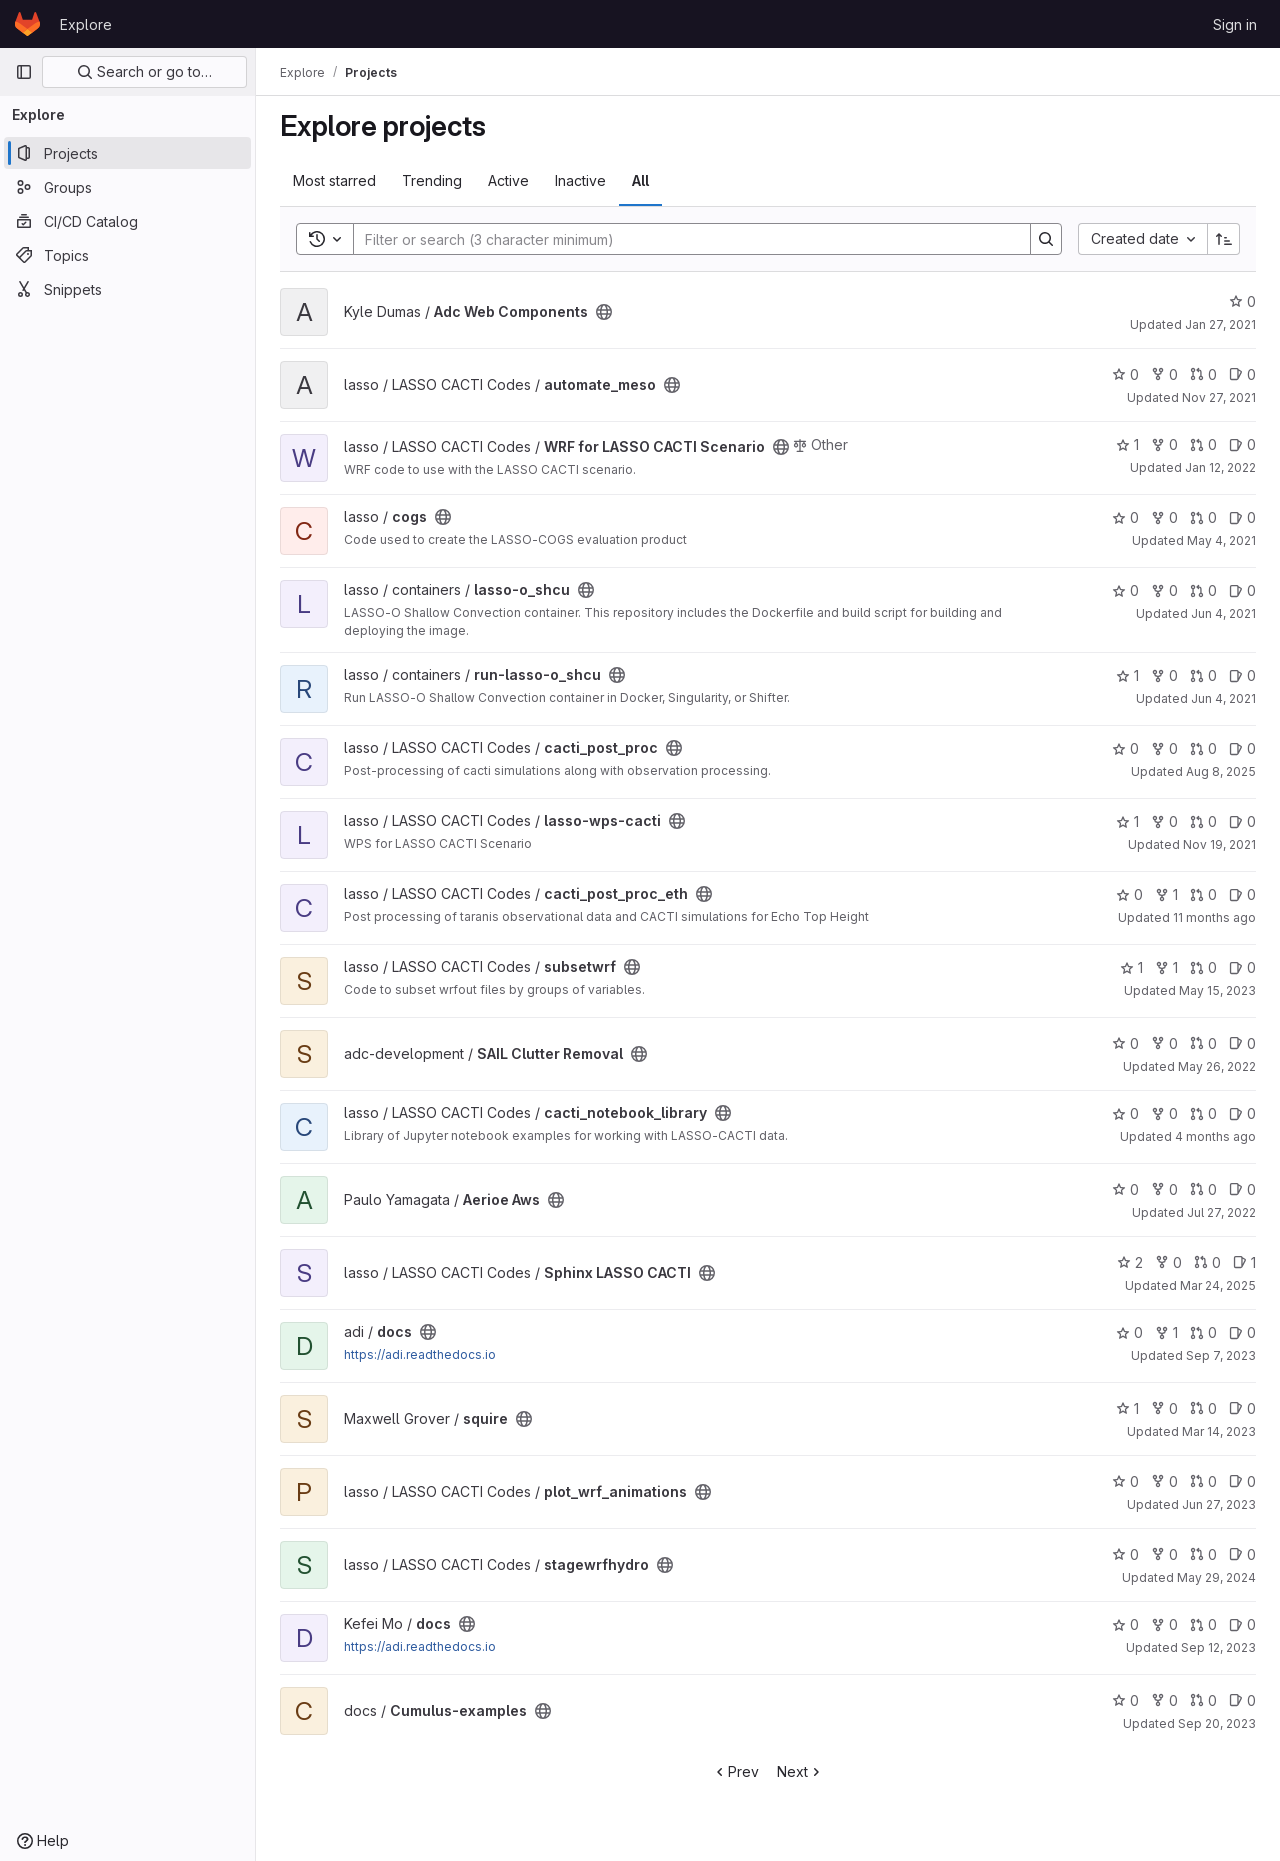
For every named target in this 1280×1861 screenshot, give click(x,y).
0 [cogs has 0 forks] (1164, 517)
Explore (86, 24)
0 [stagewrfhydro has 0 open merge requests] (1203, 1554)
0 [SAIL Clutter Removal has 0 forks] (1164, 1043)
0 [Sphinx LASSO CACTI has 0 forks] (1168, 1262)
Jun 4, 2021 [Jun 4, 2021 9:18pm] (1223, 698)
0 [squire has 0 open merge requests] (1203, 1408)
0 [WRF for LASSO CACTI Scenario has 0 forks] (1164, 444)
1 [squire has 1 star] (1127, 1408)
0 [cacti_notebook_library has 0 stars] (1125, 1113)
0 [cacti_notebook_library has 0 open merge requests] (1203, 1113)
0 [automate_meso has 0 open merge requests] (1203, 374)
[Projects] (127, 153)
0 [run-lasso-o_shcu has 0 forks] (1164, 675)
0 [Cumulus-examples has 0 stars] (1125, 1700)
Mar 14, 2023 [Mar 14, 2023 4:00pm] (1219, 1431)
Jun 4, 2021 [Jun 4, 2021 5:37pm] (1223, 613)
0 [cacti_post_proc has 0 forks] (1164, 748)
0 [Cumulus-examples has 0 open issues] (1242, 1700)
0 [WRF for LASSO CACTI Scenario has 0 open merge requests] (1203, 444)
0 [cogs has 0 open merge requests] (1203, 517)
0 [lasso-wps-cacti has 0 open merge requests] (1203, 821)
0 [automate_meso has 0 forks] (1164, 374)
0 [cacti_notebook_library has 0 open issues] (1242, 1113)
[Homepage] (27, 24)
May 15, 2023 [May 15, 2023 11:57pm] (1217, 990)
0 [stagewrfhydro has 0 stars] (1125, 1554)
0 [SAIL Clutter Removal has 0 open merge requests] (1203, 1043)
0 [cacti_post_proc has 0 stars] (1125, 748)
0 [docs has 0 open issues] (1242, 1332)
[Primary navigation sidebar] (24, 72)
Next (800, 1771)
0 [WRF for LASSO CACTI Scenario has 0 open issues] (1242, 444)
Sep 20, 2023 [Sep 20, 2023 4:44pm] (1217, 1723)
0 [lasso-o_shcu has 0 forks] (1164, 590)
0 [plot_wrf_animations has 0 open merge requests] (1203, 1481)
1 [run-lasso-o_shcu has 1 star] (1127, 675)
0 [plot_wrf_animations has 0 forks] (1164, 1481)
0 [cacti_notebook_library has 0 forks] (1164, 1113)
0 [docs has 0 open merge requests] (1203, 1332)
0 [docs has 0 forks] (1164, 1624)
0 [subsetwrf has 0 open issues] (1242, 967)
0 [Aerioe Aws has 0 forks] (1164, 1189)
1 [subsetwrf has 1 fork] (1166, 967)
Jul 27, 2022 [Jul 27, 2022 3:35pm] (1221, 1212)
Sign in (1235, 24)
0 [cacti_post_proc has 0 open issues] (1242, 748)
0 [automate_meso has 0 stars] (1125, 374)
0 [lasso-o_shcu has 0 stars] (1125, 590)
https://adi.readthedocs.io (420, 1354)
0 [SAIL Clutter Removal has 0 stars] (1125, 1043)
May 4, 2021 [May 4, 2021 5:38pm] (1221, 540)
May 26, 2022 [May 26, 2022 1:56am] (1217, 1066)
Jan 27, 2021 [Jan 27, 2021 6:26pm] (1220, 324)
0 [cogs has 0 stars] (1125, 517)
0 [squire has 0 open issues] (1242, 1408)
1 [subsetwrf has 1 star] (1131, 967)
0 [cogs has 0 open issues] (1242, 517)
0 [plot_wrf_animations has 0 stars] (1125, 1481)
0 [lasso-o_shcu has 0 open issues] (1242, 590)
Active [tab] (508, 180)
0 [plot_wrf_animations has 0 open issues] (1242, 1481)
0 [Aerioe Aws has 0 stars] (1125, 1189)
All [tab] (640, 180)
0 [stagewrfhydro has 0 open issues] (1242, 1554)
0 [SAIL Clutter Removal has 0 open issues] (1242, 1043)
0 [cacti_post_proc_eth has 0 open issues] (1242, 894)
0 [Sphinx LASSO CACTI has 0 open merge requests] (1207, 1262)
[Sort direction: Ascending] (1224, 239)
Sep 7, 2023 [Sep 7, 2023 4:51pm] (1221, 1355)
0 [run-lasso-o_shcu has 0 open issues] (1242, 675)
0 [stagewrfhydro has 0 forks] (1164, 1554)
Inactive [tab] (580, 180)
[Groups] (127, 187)
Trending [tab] (432, 180)
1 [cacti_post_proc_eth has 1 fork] (1166, 894)
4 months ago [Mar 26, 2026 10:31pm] (1215, 1136)
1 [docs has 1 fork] (1166, 1332)
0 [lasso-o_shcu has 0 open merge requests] (1203, 590)
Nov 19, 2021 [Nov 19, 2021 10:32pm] (1219, 844)
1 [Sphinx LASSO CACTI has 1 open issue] (1244, 1262)
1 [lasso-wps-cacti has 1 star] (1127, 821)
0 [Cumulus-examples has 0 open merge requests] (1203, 1700)
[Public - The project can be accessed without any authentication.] (604, 312)
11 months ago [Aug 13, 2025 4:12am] (1214, 917)
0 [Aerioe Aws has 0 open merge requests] (1203, 1189)
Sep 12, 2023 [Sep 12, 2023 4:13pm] (1218, 1647)
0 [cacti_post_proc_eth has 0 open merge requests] (1203, 894)
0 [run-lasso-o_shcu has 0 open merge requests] (1203, 675)
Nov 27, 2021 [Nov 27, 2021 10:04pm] (1219, 397)
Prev (735, 1771)
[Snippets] (127, 289)
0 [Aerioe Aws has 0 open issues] (1242, 1189)
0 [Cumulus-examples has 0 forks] (1164, 1700)
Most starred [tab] (334, 180)
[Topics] (127, 255)
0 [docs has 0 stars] (1129, 1332)
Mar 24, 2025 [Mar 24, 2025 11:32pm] (1218, 1285)
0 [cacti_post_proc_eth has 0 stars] (1129, 894)
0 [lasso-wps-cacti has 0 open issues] (1242, 821)
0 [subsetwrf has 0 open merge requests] (1203, 967)
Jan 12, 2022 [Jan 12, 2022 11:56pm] (1220, 467)
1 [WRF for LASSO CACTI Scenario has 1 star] (1127, 444)
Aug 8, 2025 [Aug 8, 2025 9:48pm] (1221, 771)
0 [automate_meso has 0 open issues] (1242, 374)
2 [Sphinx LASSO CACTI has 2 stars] (1130, 1262)
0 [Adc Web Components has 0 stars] (1242, 301)
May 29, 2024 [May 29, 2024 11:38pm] (1216, 1577)
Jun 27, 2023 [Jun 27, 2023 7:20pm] (1219, 1504)
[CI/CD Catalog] (127, 221)
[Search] (682, 239)
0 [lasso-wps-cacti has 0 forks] (1164, 821)
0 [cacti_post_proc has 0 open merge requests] (1203, 748)
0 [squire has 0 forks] (1164, 1408)
